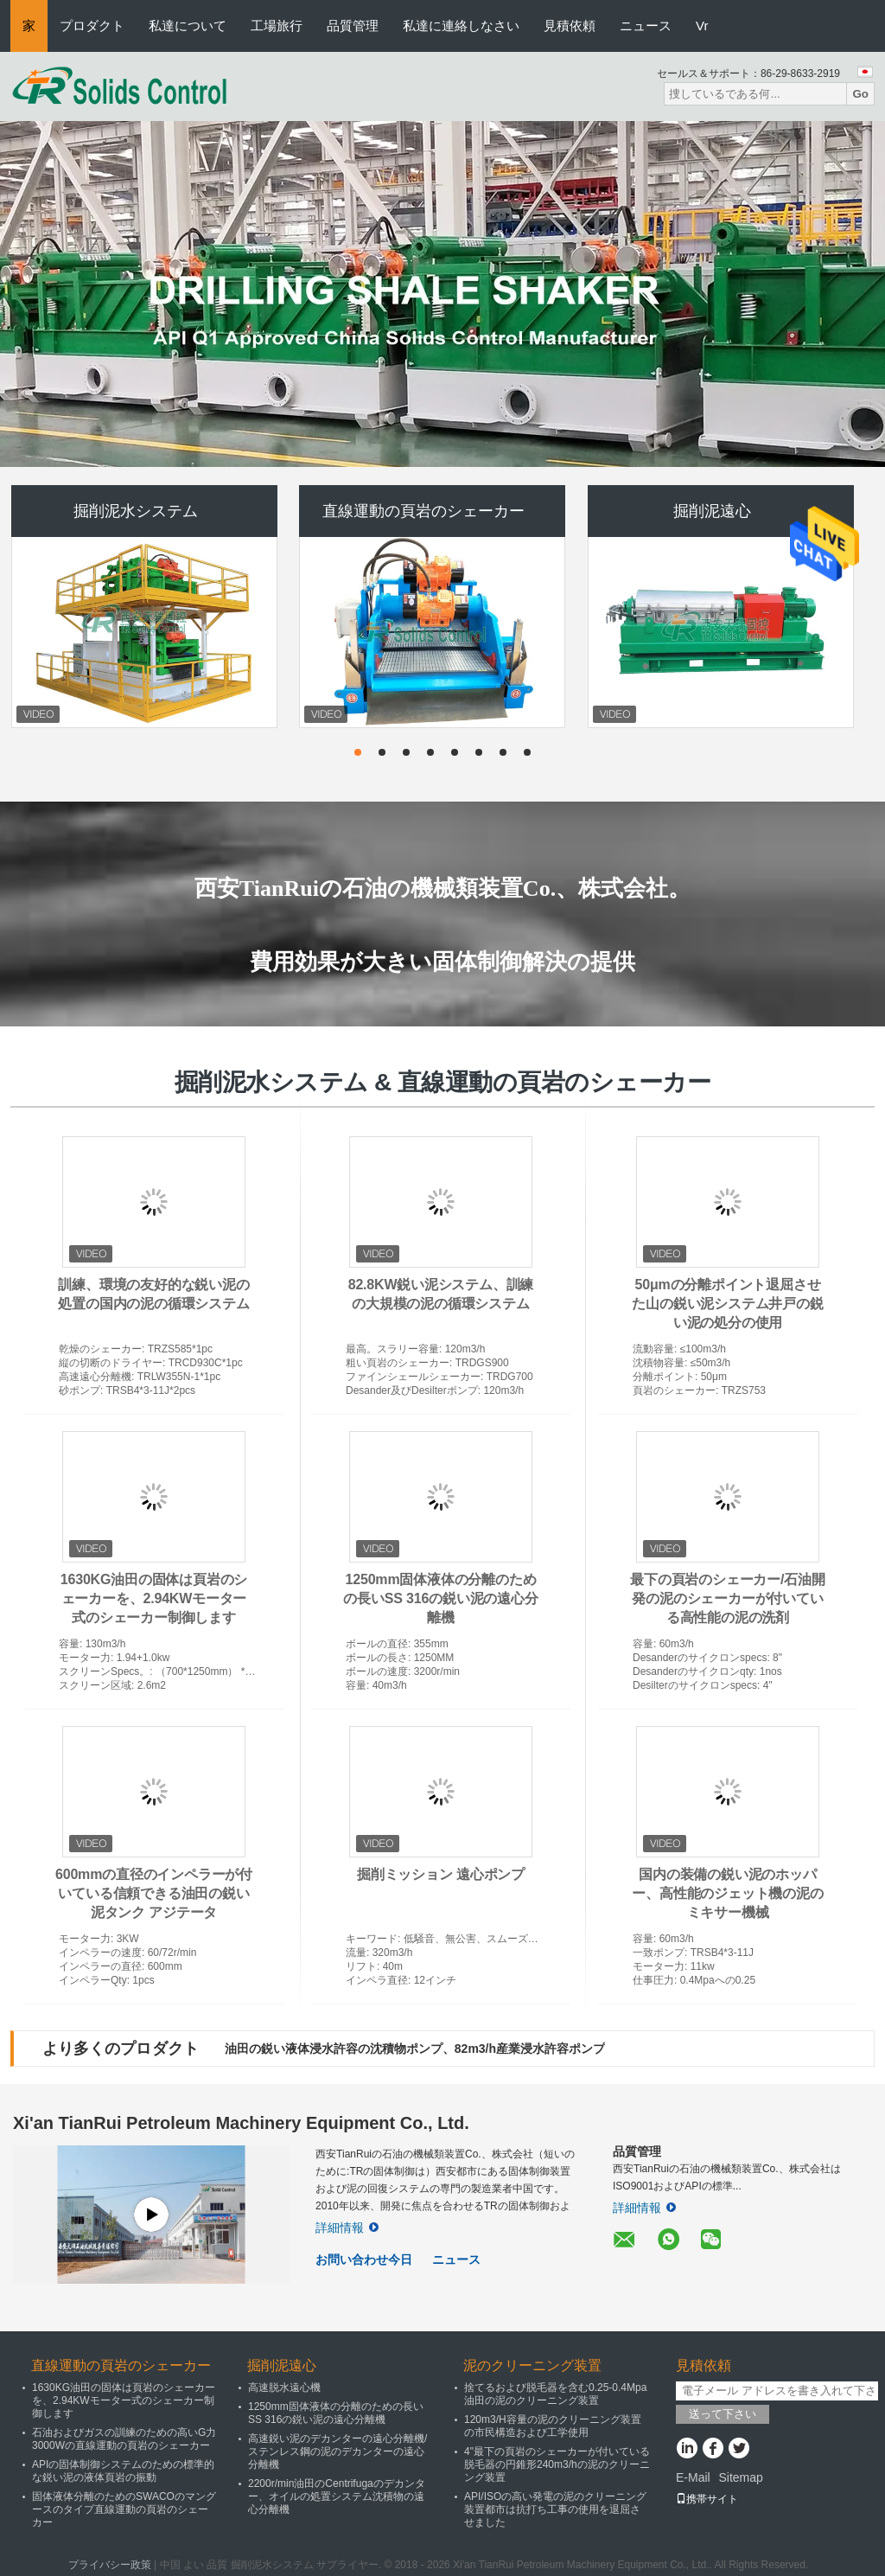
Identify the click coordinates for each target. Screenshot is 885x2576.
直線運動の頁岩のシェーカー (423, 511)
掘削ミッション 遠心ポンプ (441, 1874)
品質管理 (353, 25)
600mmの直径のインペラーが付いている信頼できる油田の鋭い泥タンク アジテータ (153, 1893)
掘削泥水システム (135, 511)
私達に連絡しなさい (461, 25)
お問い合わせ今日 (363, 2259)
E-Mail (693, 2477)
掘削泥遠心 (712, 511)
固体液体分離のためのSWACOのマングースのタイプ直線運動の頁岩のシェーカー (124, 2509)
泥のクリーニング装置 (532, 2365)
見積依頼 (569, 25)
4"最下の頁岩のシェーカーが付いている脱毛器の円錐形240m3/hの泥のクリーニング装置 (557, 2464)
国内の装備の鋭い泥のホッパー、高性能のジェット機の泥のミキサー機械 (727, 1893)
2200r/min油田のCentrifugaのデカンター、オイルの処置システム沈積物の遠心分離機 (336, 2496)
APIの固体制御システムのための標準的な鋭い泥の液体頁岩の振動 (123, 2470)
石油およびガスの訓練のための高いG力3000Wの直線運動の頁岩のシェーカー (124, 2438)
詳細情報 (347, 2227)
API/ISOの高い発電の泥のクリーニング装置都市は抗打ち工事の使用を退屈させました (555, 2509)
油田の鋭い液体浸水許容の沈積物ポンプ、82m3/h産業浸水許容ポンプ (415, 2048)
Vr (702, 25)
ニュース (646, 25)
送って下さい (722, 2413)
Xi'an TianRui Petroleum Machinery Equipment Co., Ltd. (241, 2122)
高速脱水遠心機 (284, 2387)
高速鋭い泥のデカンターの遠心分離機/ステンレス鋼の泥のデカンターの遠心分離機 (337, 2451)
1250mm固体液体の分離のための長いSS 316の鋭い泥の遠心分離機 (440, 1598)
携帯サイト (707, 2499)
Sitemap (740, 2477)
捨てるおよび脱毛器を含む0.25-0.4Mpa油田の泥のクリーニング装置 (555, 2394)
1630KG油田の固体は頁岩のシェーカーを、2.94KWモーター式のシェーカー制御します (153, 1598)
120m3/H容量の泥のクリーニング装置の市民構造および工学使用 (552, 2426)
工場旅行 (276, 25)
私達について (187, 25)
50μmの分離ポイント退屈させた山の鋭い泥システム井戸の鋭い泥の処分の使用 (727, 1303)
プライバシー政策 (109, 2565)
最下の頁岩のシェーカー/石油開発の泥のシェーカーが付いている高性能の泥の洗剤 (727, 1598)
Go (860, 93)
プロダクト (92, 25)
